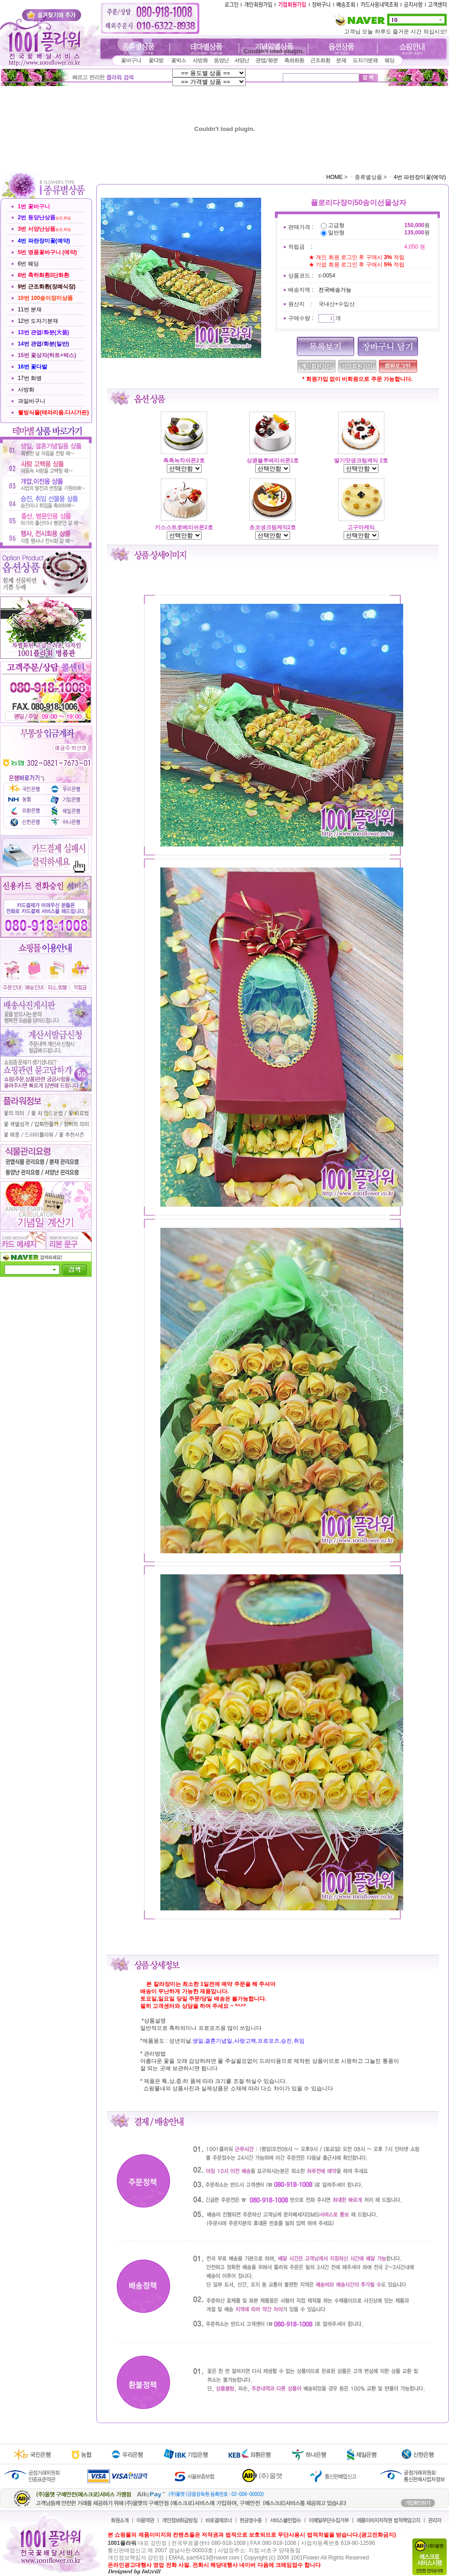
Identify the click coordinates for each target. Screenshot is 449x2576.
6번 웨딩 (28, 263)
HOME (334, 177)
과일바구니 (31, 401)
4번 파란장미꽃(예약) (420, 177)
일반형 (336, 232)
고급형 (336, 225)
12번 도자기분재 (38, 321)
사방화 (26, 389)
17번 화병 (30, 378)
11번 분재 (30, 309)
